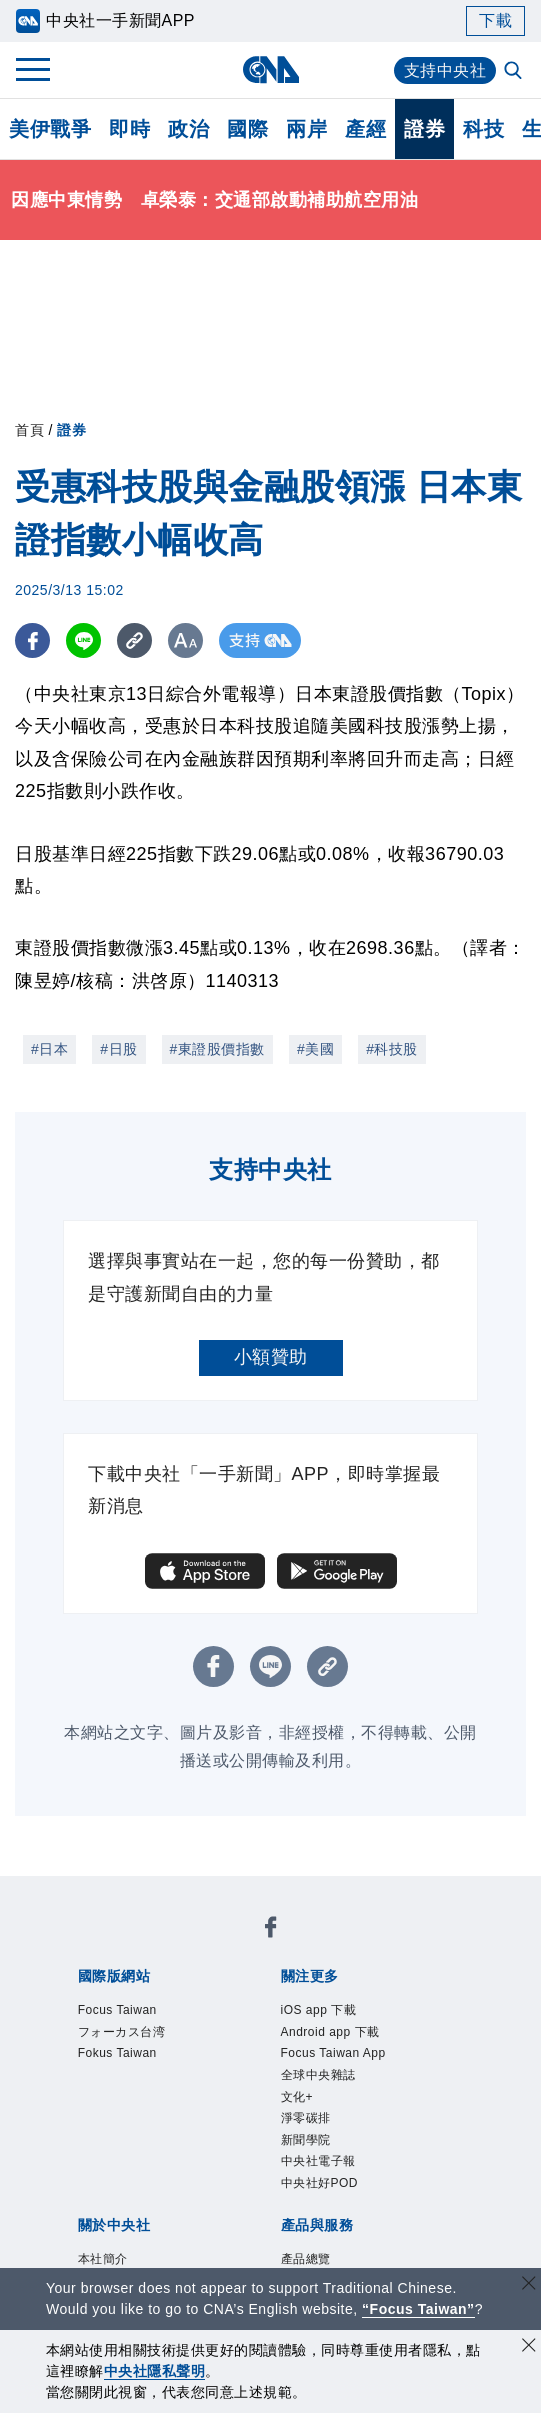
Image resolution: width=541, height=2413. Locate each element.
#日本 (49, 1049)
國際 (247, 129)
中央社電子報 (318, 2161)
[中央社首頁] (270, 69)
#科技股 (392, 1049)
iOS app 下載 (319, 2010)
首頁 (29, 430)
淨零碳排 (306, 2118)
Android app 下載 (330, 2032)
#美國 (315, 1049)
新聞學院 (306, 2140)
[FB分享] (32, 640)
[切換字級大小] (185, 640)
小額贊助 (271, 1357)
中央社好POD (320, 2183)
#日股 (118, 1049)
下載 (495, 20)
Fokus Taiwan (117, 2053)
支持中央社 (445, 70)
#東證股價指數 (217, 1049)
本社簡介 (103, 2259)
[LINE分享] (83, 640)
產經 (365, 129)
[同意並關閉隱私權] (529, 2347)
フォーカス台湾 (122, 2032)
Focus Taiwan (117, 2010)
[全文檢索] (515, 72)
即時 (129, 129)
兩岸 (306, 129)
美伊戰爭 (50, 129)
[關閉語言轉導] (529, 2285)
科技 (483, 129)
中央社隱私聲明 (155, 2371)
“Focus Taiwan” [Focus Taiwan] (418, 2309)
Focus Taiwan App (333, 2053)
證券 (424, 129)
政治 (188, 129)
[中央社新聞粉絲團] (271, 1930)
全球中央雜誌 (318, 2075)
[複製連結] (134, 640)
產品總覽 (306, 2259)
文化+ (297, 2097)
